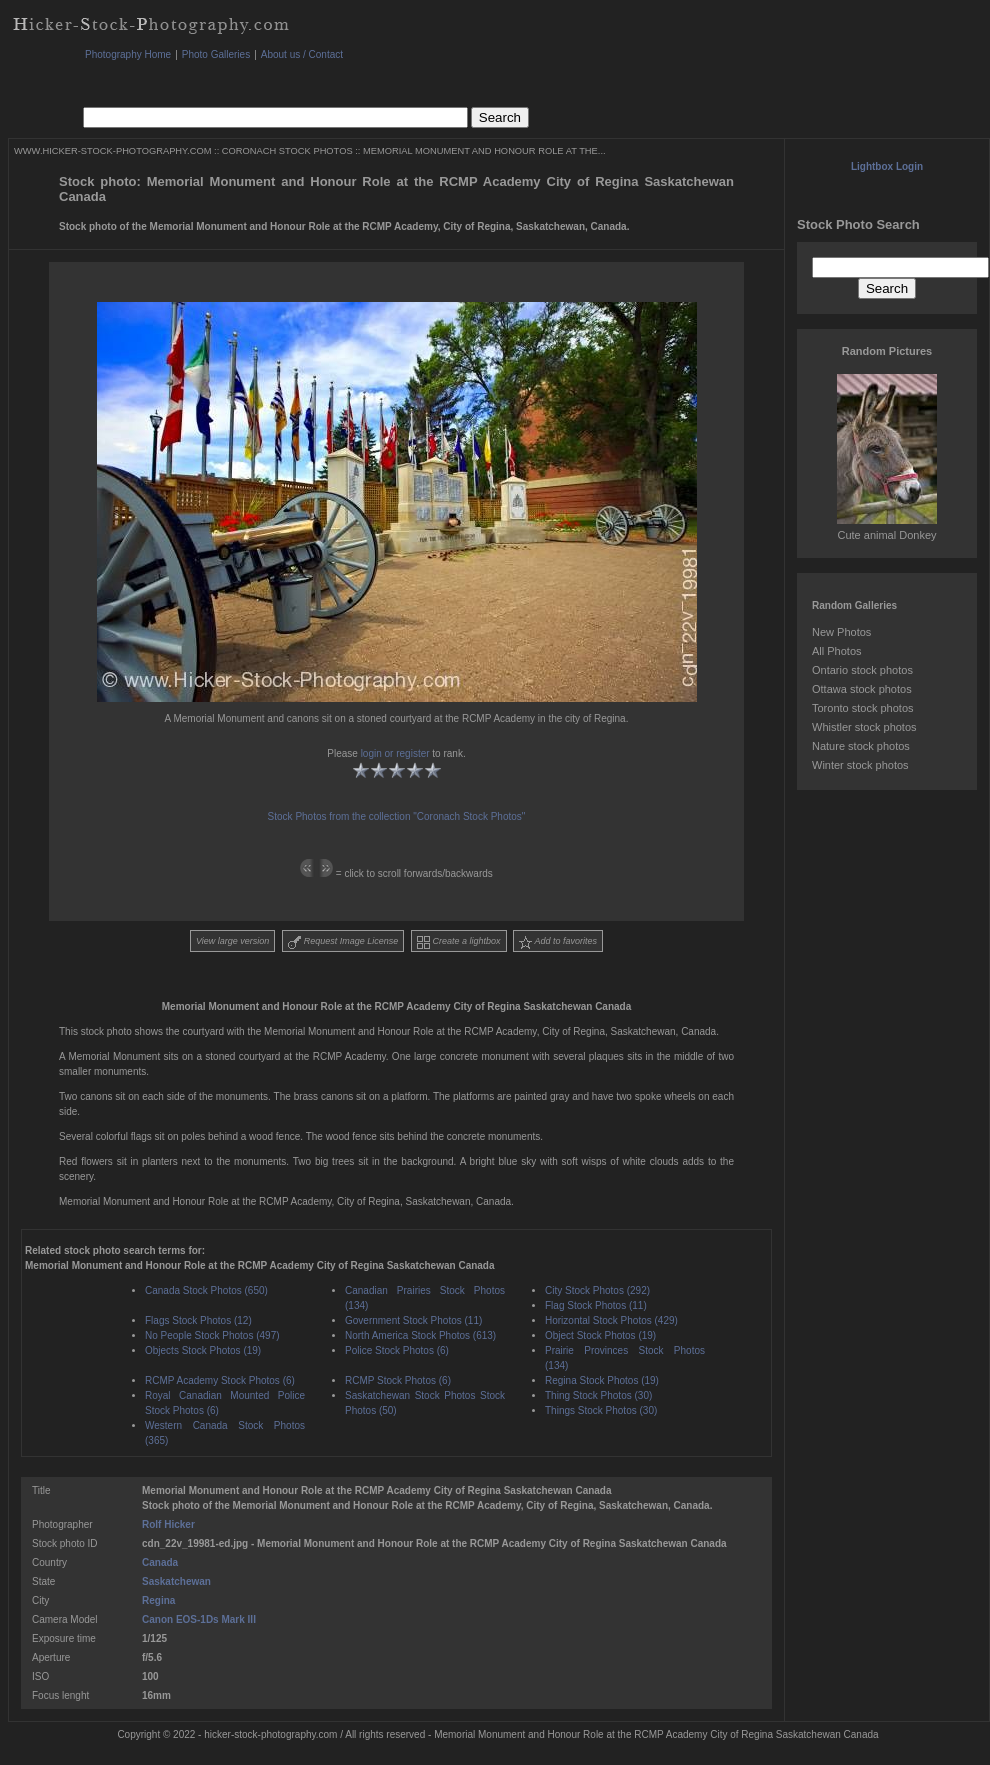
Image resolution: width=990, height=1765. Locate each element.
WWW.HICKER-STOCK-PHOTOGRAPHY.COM (112, 151)
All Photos (837, 651)
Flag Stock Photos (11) (596, 1305)
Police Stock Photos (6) (397, 1350)
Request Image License (343, 942)
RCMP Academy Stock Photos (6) (220, 1380)
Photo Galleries (216, 54)
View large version (232, 941)
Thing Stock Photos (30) (598, 1395)
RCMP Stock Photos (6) (398, 1380)
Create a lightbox (459, 942)
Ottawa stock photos (862, 689)
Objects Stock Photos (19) (203, 1350)
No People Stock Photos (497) (212, 1335)
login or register (395, 753)
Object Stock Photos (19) (600, 1335)
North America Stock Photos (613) (420, 1335)
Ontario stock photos (862, 670)
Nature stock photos (861, 746)
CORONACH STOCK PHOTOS (287, 151)
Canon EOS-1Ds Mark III (199, 1619)
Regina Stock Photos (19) (602, 1380)
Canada (160, 1562)
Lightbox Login (887, 166)
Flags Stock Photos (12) (198, 1320)
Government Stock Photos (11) (413, 1320)
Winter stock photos (860, 765)
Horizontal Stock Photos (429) (611, 1320)
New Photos (841, 632)
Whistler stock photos (864, 727)
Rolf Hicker (168, 1524)
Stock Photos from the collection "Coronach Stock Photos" (397, 816)
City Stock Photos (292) (597, 1290)
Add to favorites (558, 942)
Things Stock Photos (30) (601, 1410)
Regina (158, 1600)
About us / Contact (302, 54)
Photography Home (128, 54)
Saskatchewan (176, 1581)
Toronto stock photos (863, 708)
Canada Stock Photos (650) (206, 1290)
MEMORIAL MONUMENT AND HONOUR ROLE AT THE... (484, 151)
